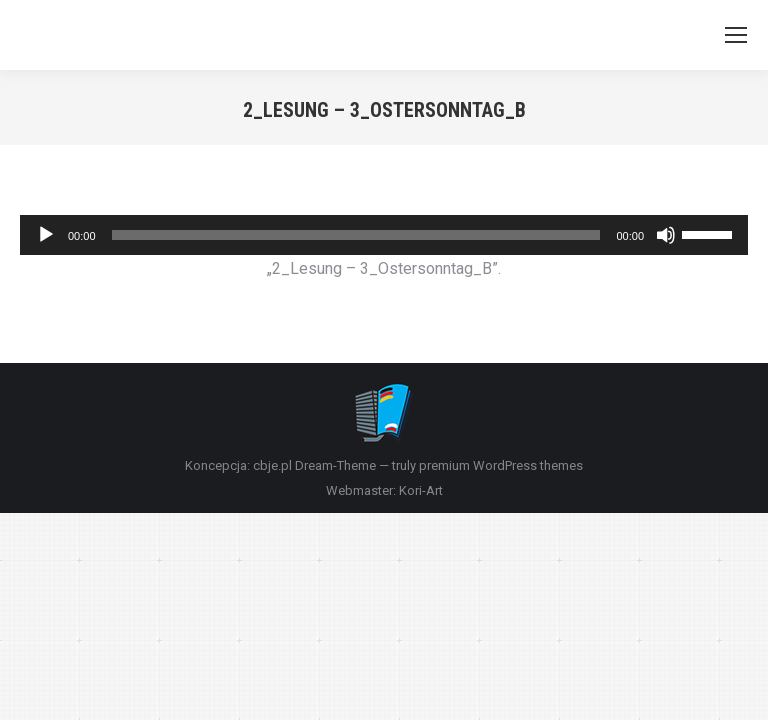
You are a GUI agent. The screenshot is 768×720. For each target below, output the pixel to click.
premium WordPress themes (501, 465)
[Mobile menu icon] (736, 35)
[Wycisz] (666, 235)
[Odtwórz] (46, 235)
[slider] (356, 235)
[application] (384, 235)
